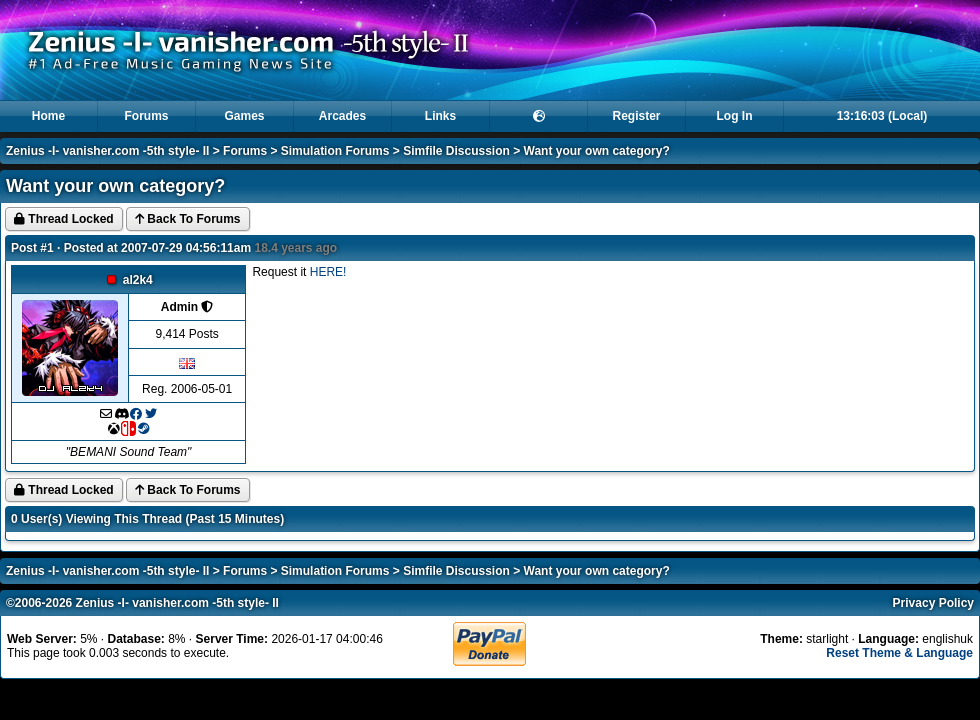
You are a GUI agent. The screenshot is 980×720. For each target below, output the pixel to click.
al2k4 (138, 280)
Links (440, 116)
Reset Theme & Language (899, 653)
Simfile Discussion (456, 151)
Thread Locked (64, 219)
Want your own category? (597, 151)
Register (636, 116)
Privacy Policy (933, 603)
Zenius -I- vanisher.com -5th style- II (107, 151)
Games (244, 116)
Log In (735, 116)
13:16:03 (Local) (882, 116)
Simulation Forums (335, 151)
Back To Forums (187, 219)
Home (48, 116)
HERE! (328, 272)
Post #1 (32, 248)
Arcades (342, 116)
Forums (146, 116)
